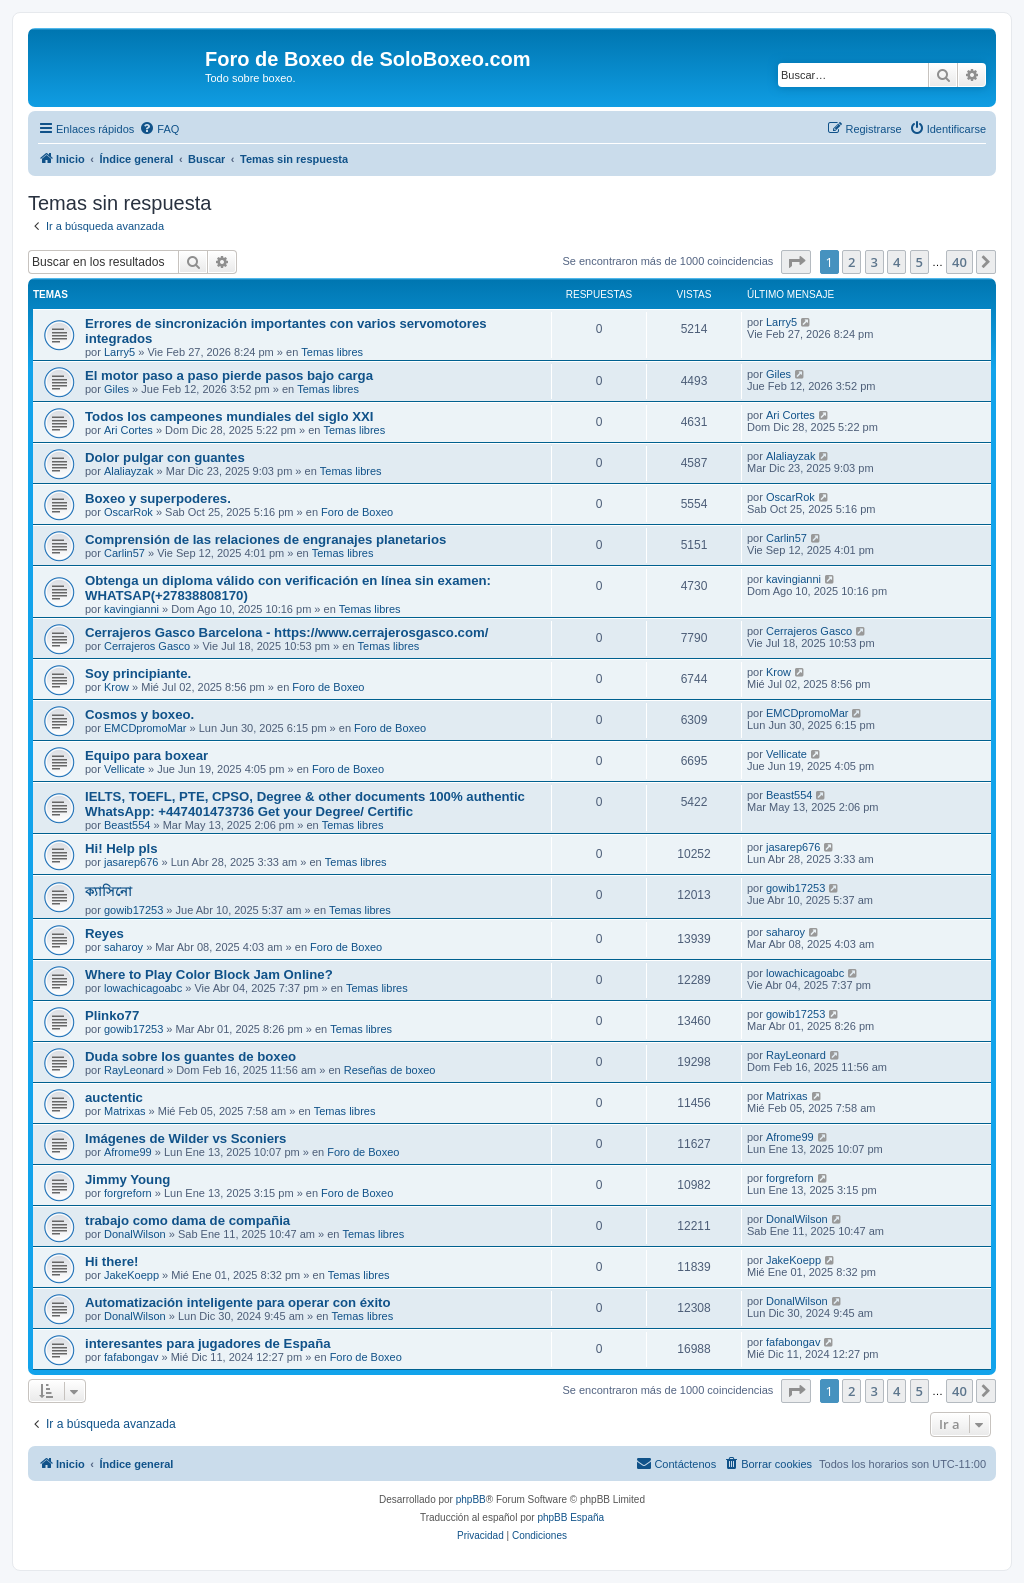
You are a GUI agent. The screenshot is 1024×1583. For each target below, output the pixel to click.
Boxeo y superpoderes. (158, 498)
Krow (116, 687)
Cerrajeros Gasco (147, 646)
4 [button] (896, 262)
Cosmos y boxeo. (139, 714)
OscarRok (128, 512)
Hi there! (112, 1261)
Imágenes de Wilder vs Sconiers (185, 1138)
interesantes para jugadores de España (208, 1343)
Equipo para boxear (146, 755)
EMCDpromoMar (145, 728)
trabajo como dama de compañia (187, 1220)
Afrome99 (128, 1152)
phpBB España (570, 1517)
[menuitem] (159, 129)
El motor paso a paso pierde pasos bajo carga (229, 375)
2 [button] (851, 262)
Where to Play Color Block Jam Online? (209, 974)
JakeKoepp (131, 1275)
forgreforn (128, 1193)
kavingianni (131, 609)
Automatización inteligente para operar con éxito (238, 1302)
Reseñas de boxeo (390, 1070)
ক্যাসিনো (108, 891)
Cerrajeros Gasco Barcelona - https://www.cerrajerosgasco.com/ (286, 632)
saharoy (123, 947)
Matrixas (125, 1111)
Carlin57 (124, 553)
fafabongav (131, 1357)
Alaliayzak (129, 471)
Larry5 (119, 352)
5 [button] (919, 262)
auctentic (114, 1097)
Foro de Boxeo (357, 512)
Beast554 (127, 825)
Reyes (104, 933)
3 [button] (874, 262)
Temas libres (332, 352)
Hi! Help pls (121, 848)
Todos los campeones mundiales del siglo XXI (229, 416)
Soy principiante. (138, 673)
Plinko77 (112, 1015)
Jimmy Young (127, 1179)
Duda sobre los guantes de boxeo (190, 1056)
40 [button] (959, 262)
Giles (116, 389)
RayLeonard (134, 1070)
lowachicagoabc (143, 988)
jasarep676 (131, 862)
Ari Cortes (128, 430)
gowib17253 (133, 910)
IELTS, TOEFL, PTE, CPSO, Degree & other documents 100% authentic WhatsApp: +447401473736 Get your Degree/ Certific (305, 804)
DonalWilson (135, 1234)
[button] (796, 262)
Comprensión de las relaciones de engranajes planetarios (265, 539)
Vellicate (124, 769)
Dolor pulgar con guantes (165, 457)
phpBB (471, 1499)
